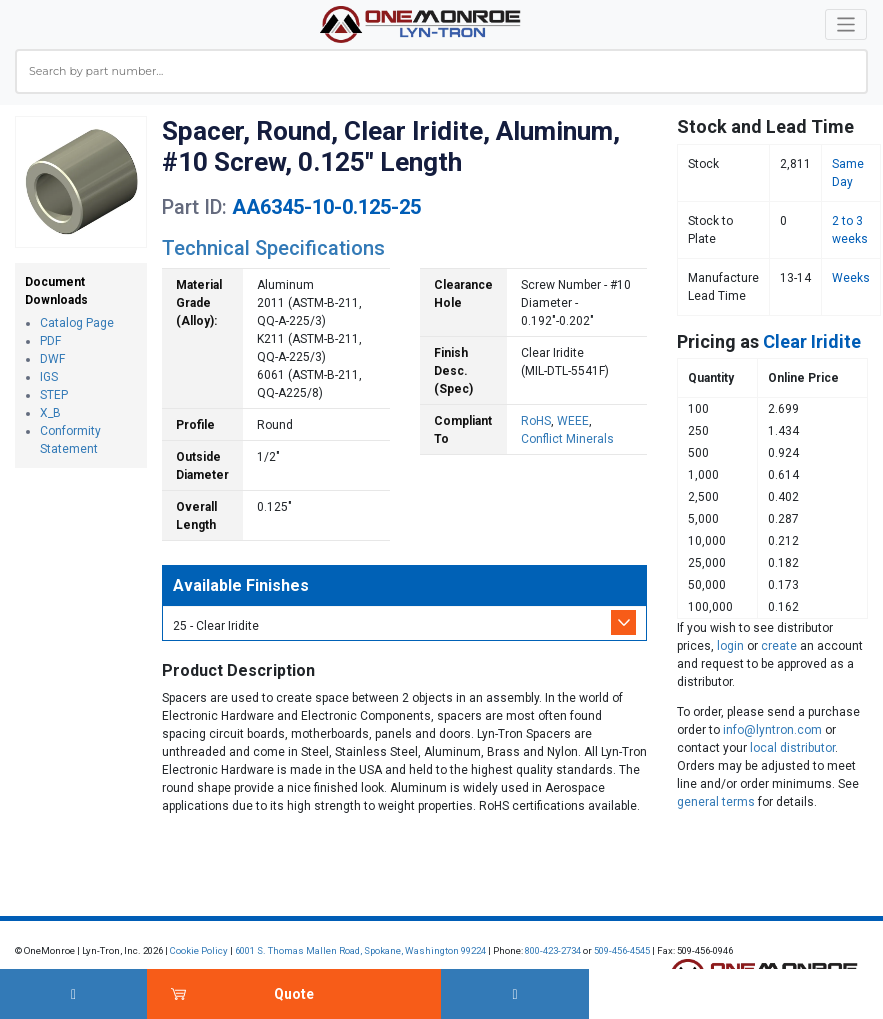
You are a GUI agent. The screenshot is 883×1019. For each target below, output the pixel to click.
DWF (52, 359)
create (779, 646)
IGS (49, 377)
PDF (50, 341)
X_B (50, 413)
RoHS (536, 421)
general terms (716, 802)
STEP (54, 395)
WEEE (573, 421)
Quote (294, 994)
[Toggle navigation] (846, 24)
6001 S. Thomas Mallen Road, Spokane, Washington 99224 (360, 950)
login (730, 646)
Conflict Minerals (567, 439)
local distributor (792, 748)
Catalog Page (77, 323)
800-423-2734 (553, 950)
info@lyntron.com (772, 730)
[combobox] (441, 71)
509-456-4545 (622, 950)
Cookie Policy (199, 950)
